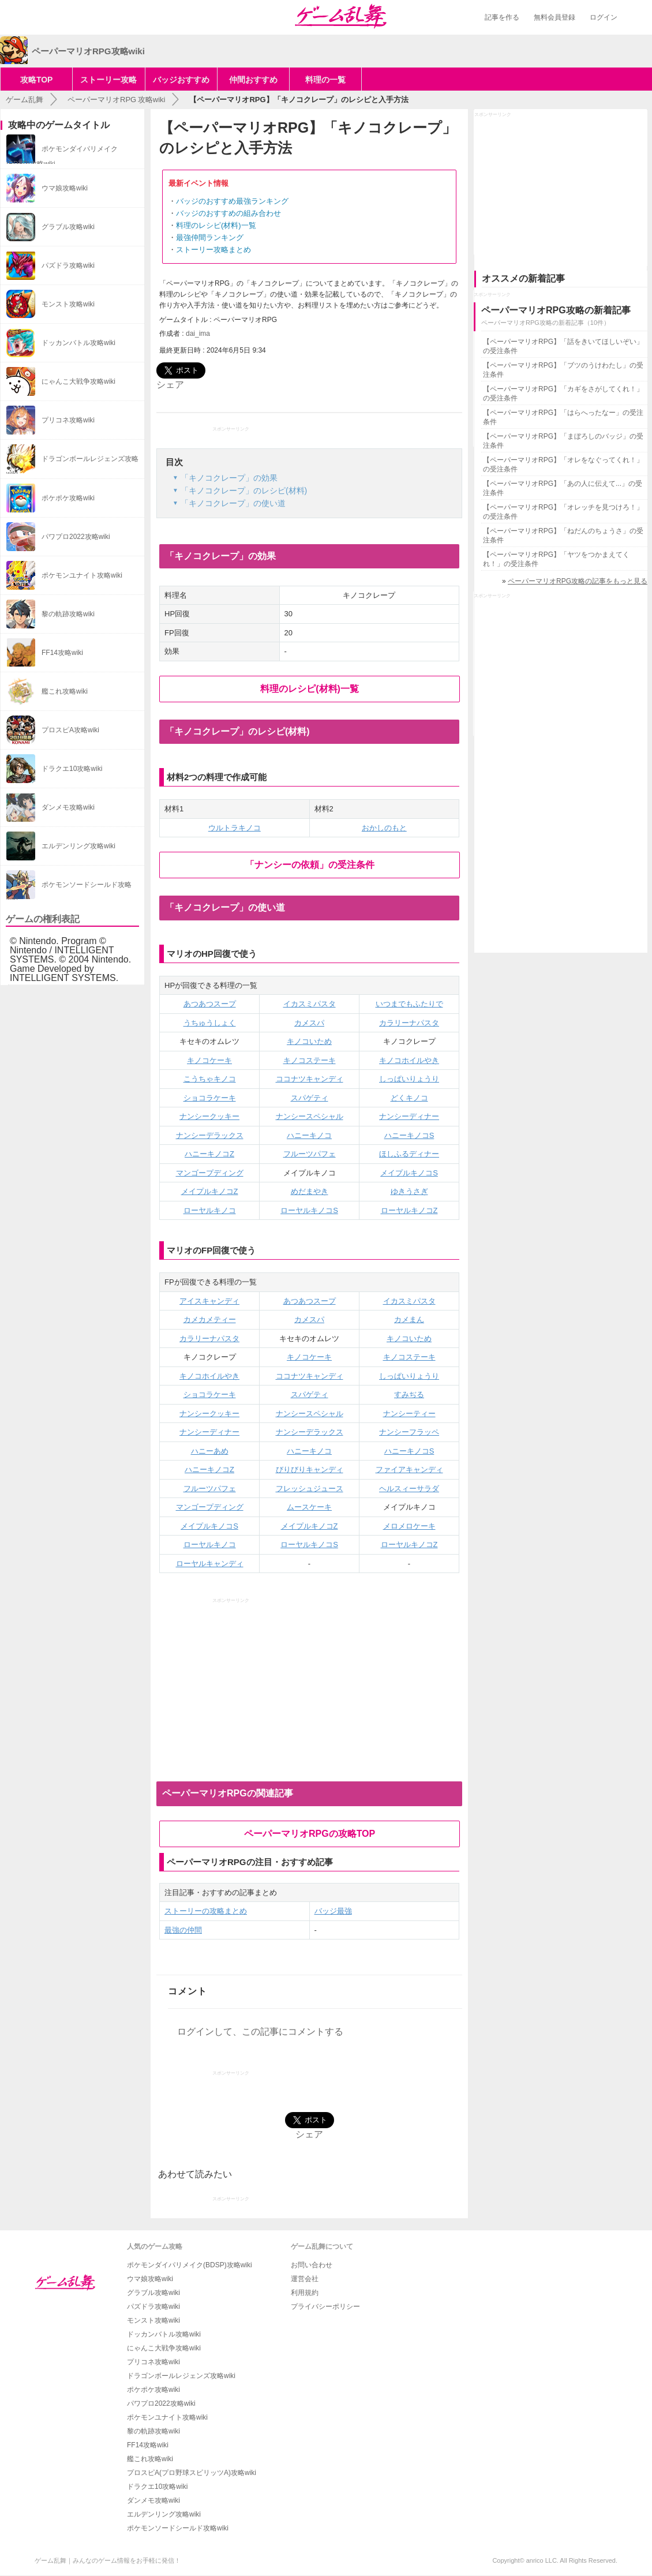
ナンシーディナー (409, 1116)
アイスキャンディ (209, 1301)
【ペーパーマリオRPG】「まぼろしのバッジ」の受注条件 (563, 441)
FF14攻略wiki (147, 2445)
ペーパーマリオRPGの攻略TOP (309, 1834)
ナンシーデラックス (209, 1135)
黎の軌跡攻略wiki (153, 2431)
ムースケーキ (309, 1507)
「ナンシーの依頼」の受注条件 (309, 865)
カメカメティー (209, 1319)
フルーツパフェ (309, 1154)
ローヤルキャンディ (209, 1563)
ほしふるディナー (409, 1154)
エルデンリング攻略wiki (164, 2514)
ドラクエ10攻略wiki (157, 2487)
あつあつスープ (209, 1003)
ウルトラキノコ (234, 827)
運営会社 (304, 2279)
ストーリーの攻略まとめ (205, 1911)
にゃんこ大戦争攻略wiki (164, 2348)
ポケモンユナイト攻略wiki (167, 2417)
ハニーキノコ (309, 1135)
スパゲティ (309, 1098)
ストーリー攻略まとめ (213, 249)
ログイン (603, 17)
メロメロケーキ (409, 1526)
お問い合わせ (311, 2265)
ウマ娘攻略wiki (150, 2279)
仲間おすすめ (253, 79)
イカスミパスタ (309, 1003)
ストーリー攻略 (108, 79)
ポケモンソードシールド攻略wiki (177, 2528)
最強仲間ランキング (209, 237)
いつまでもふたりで (409, 1003)
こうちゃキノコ (209, 1078)
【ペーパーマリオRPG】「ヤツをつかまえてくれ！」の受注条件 (556, 559)
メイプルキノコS (409, 1173)
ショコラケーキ (209, 1098)
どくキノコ (409, 1098)
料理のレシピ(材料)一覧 (216, 225)
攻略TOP (36, 79)
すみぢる (409, 1394)
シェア (170, 385)
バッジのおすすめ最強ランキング (232, 201)
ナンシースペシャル (309, 1116)
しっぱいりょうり (409, 1078)
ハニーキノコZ (209, 1154)
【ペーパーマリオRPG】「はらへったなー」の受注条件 (563, 417)
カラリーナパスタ (409, 1023)
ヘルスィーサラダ (409, 1488)
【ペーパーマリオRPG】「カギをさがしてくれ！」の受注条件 (563, 393)
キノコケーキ (209, 1060)
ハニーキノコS (409, 1135)
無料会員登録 (554, 17)
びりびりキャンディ (309, 1469)
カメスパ (309, 1023)
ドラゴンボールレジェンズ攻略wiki (181, 2376)
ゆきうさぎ (409, 1191)
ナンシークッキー (209, 1116)
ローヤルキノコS (309, 1210)
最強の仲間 (183, 1930)
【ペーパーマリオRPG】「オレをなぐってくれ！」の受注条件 (563, 464)
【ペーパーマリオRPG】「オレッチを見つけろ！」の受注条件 (563, 512)
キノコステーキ (309, 1060)
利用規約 (304, 2293)
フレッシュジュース (309, 1488)
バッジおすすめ (181, 79)
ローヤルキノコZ (409, 1210)
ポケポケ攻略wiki (153, 2390)
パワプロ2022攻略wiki (161, 2403)
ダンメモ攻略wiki (153, 2500)
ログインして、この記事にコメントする (260, 2031)
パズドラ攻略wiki (153, 2306)
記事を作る (502, 17)
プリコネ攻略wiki (153, 2362)
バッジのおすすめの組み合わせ (228, 213)
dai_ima (198, 334)
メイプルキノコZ (209, 1191)
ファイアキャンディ (409, 1469)
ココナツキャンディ (309, 1078)
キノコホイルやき (409, 1060)
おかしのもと (384, 827)
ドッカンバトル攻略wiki (164, 2334)
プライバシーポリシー (325, 2306)
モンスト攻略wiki (153, 2320)
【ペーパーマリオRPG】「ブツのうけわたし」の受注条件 (563, 370)
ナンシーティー (409, 1413)
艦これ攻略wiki (150, 2459)
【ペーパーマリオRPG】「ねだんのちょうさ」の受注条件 (563, 535)
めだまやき (309, 1191)
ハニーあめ (209, 1451)
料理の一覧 (325, 79)
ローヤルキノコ (209, 1210)
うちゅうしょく (209, 1023)
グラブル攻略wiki (153, 2293)
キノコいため (309, 1041)
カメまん (409, 1319)
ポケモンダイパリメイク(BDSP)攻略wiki (189, 2265)
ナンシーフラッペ (409, 1432)
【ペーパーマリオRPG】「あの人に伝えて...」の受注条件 (562, 488)
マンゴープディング (209, 1173)
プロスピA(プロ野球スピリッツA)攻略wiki (191, 2473)
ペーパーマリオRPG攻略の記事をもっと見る (577, 581)
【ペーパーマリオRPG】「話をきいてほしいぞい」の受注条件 (563, 346)
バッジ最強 (333, 1911)
